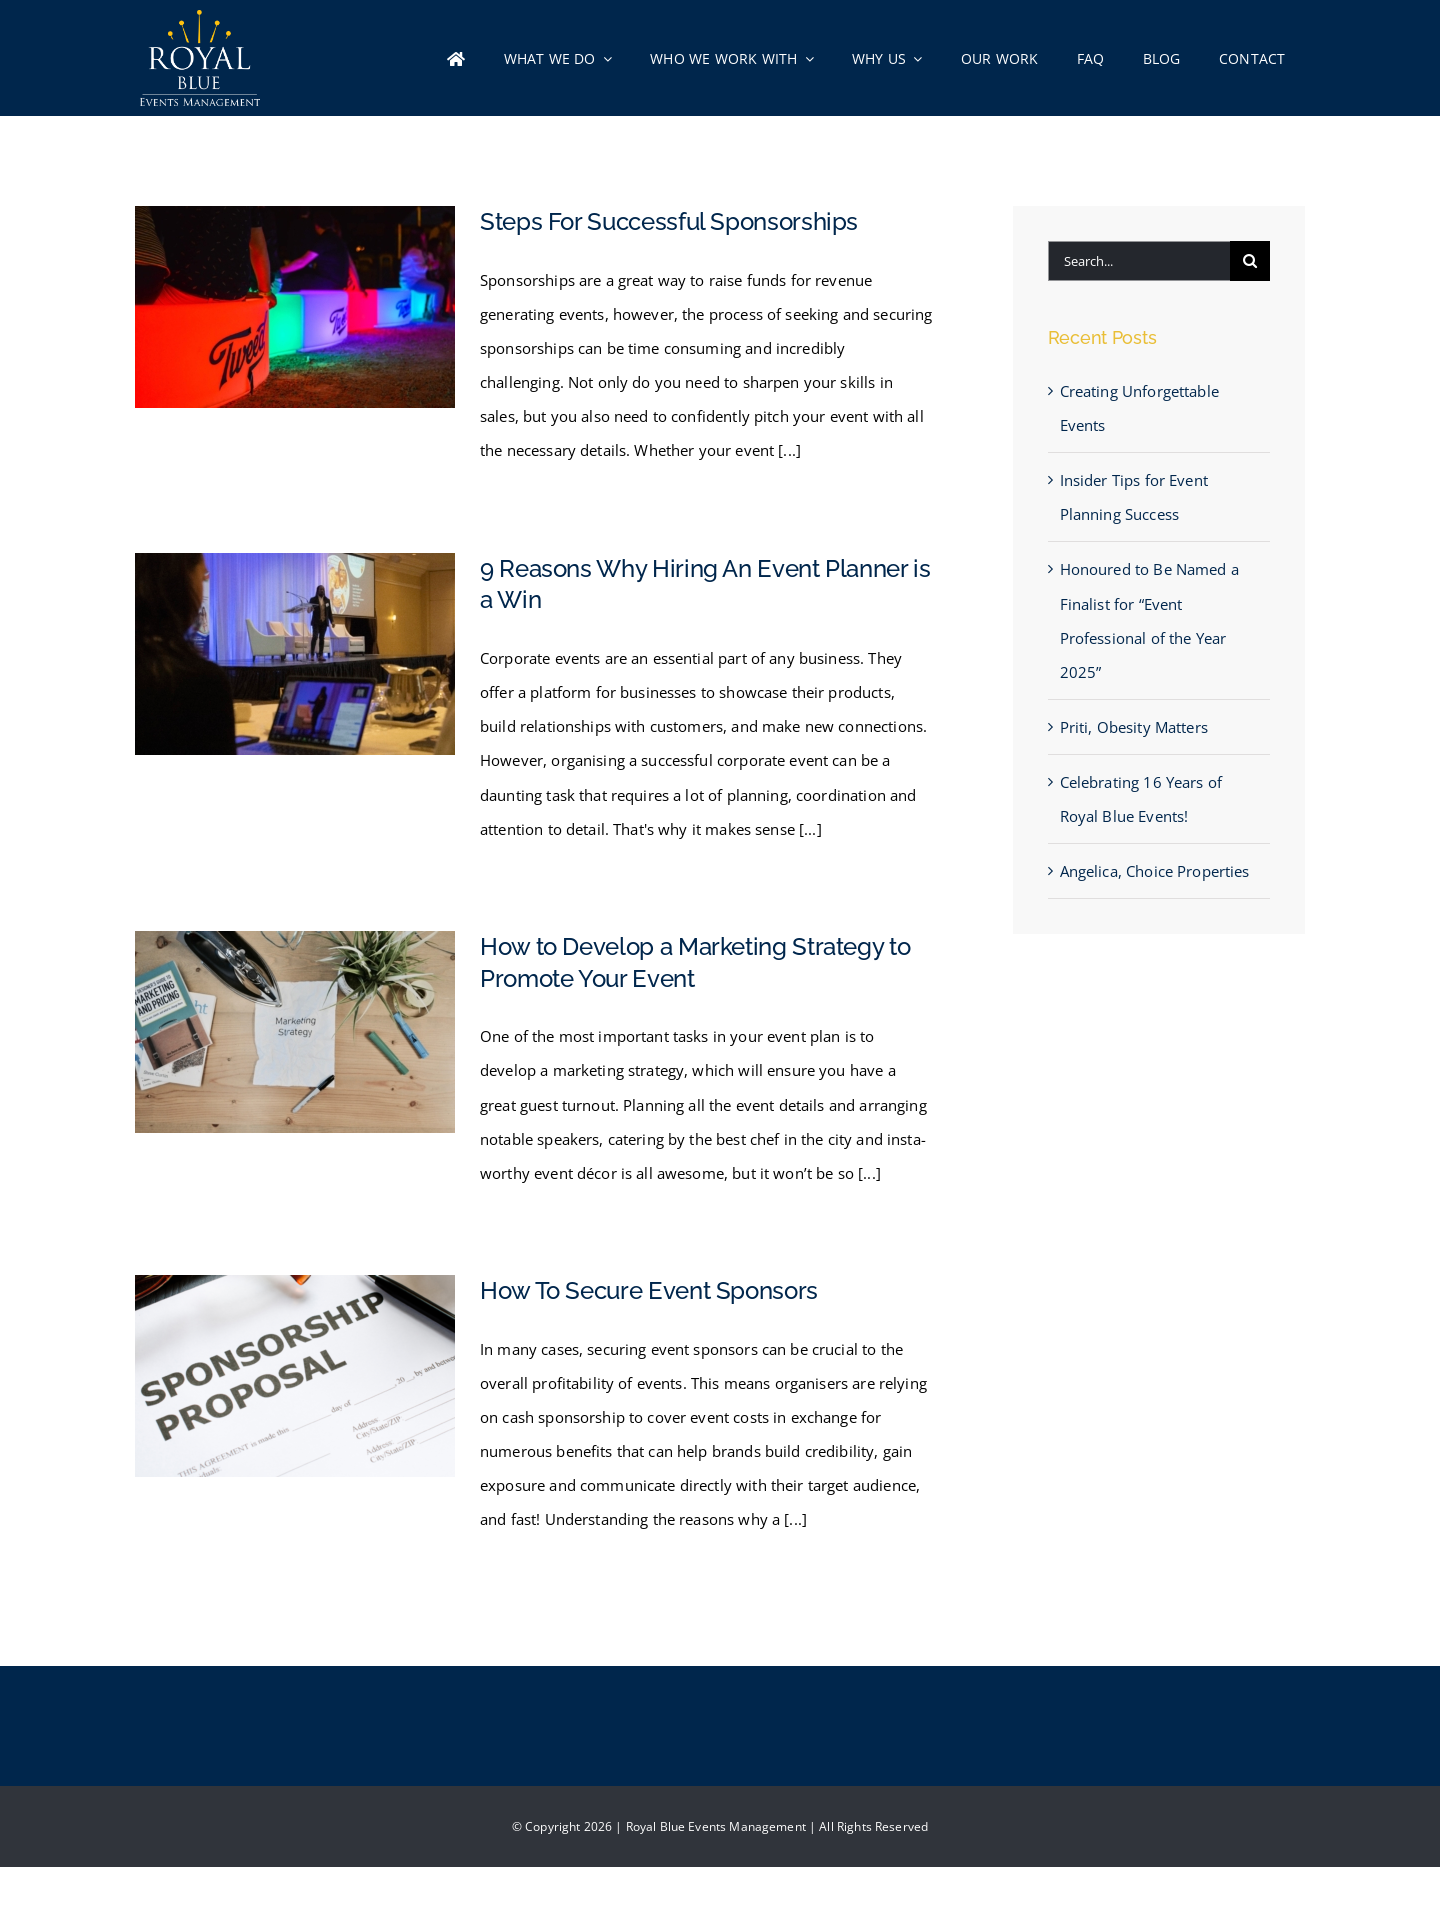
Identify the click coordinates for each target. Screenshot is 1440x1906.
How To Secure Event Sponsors (649, 1290)
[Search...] (1139, 261)
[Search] (1250, 261)
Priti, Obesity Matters (1134, 727)
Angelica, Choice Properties (1155, 871)
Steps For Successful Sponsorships (669, 221)
